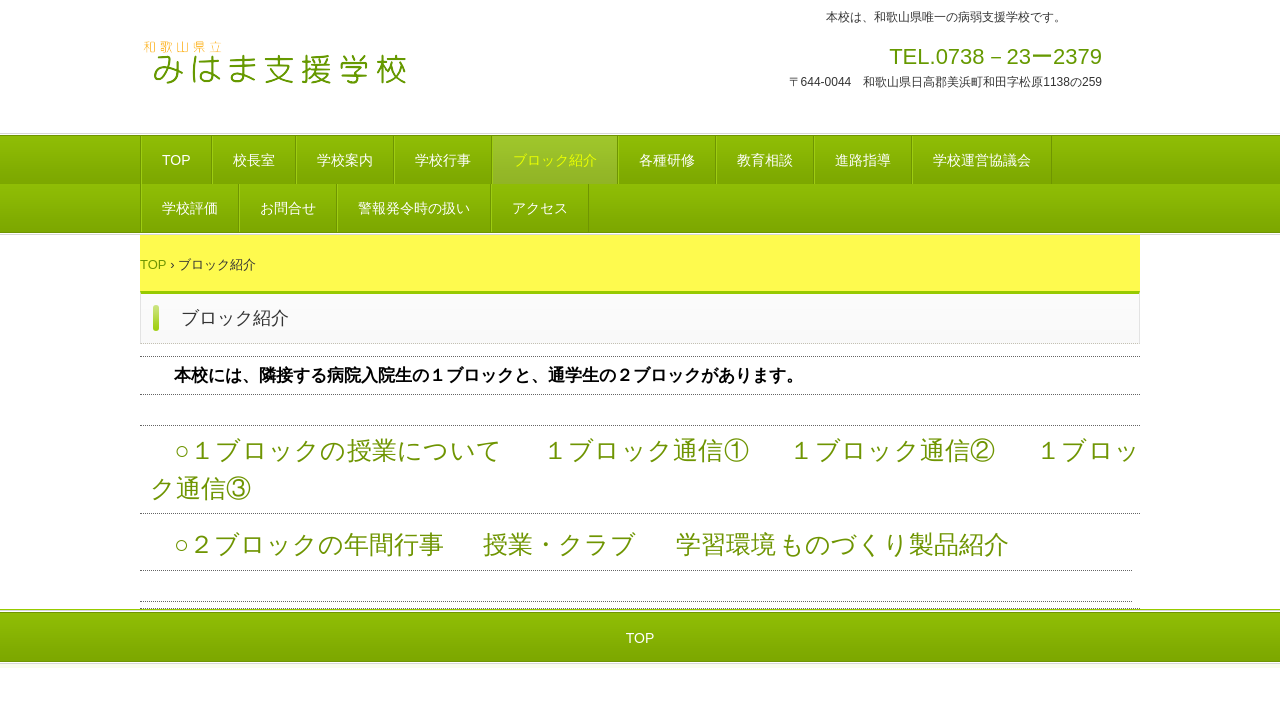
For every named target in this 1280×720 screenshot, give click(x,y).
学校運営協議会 (982, 160)
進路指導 (863, 160)
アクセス (540, 208)
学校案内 (345, 160)
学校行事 (443, 160)
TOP (176, 160)
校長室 (254, 160)
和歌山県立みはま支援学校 (280, 76)
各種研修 (667, 160)
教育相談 (765, 160)
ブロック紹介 (555, 160)
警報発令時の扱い (414, 208)
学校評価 (190, 208)
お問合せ (288, 208)
